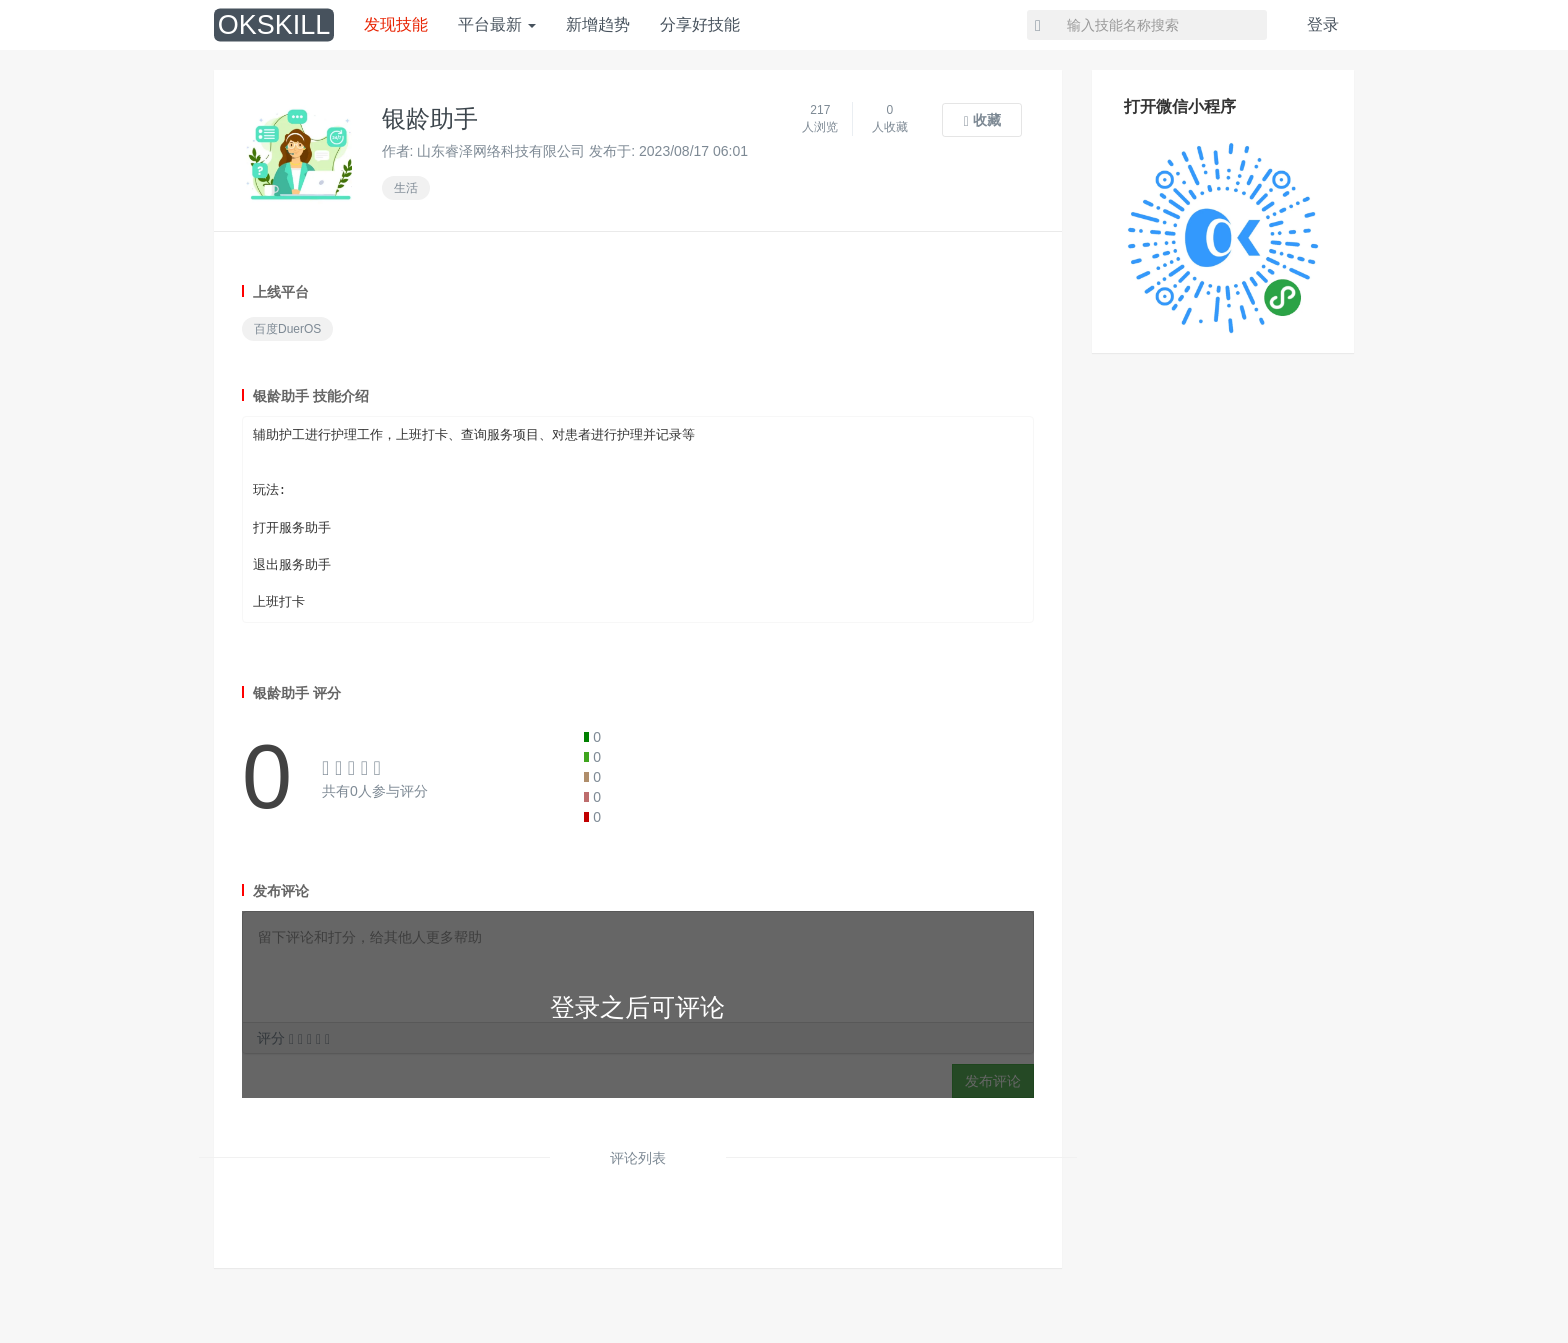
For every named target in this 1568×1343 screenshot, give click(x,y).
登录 (1323, 24)
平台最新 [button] (497, 24)
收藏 (982, 120)
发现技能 (396, 24)
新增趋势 (598, 24)
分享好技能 (700, 24)
